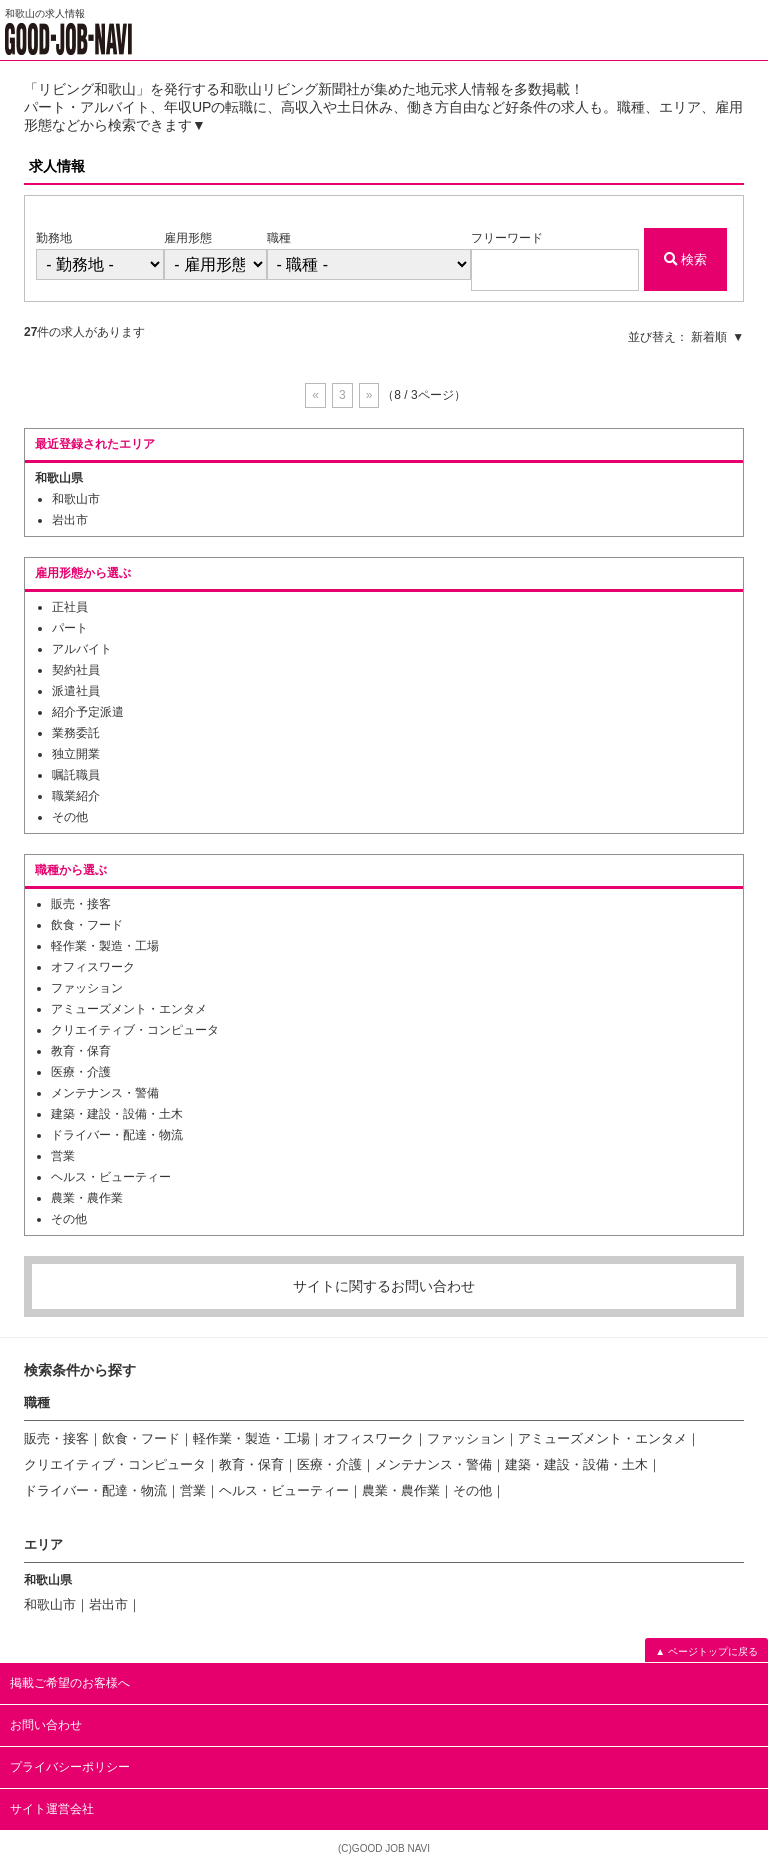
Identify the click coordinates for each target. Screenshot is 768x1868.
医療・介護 (81, 1072)
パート (70, 628)
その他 (70, 817)
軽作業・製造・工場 (105, 946)
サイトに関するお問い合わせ (384, 1286)
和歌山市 (76, 499)
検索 (685, 259)
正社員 (70, 607)
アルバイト (82, 649)
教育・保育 (81, 1051)
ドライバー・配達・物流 (117, 1135)
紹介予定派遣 (88, 712)
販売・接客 (81, 904)
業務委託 (76, 733)
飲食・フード (87, 925)
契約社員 (76, 670)
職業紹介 (76, 796)
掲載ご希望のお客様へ (70, 1683)
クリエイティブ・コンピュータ (135, 1030)
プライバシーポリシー (70, 1767)
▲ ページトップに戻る (706, 1651)
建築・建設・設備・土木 (117, 1114)
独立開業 (76, 754)
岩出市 (70, 520)
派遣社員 (76, 691)
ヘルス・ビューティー (111, 1177)
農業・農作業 (87, 1198)
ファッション (87, 988)
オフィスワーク (93, 967)
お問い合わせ (46, 1725)
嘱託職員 (76, 775)
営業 (63, 1156)
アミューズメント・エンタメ (129, 1009)
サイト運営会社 (52, 1809)
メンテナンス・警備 (105, 1093)
